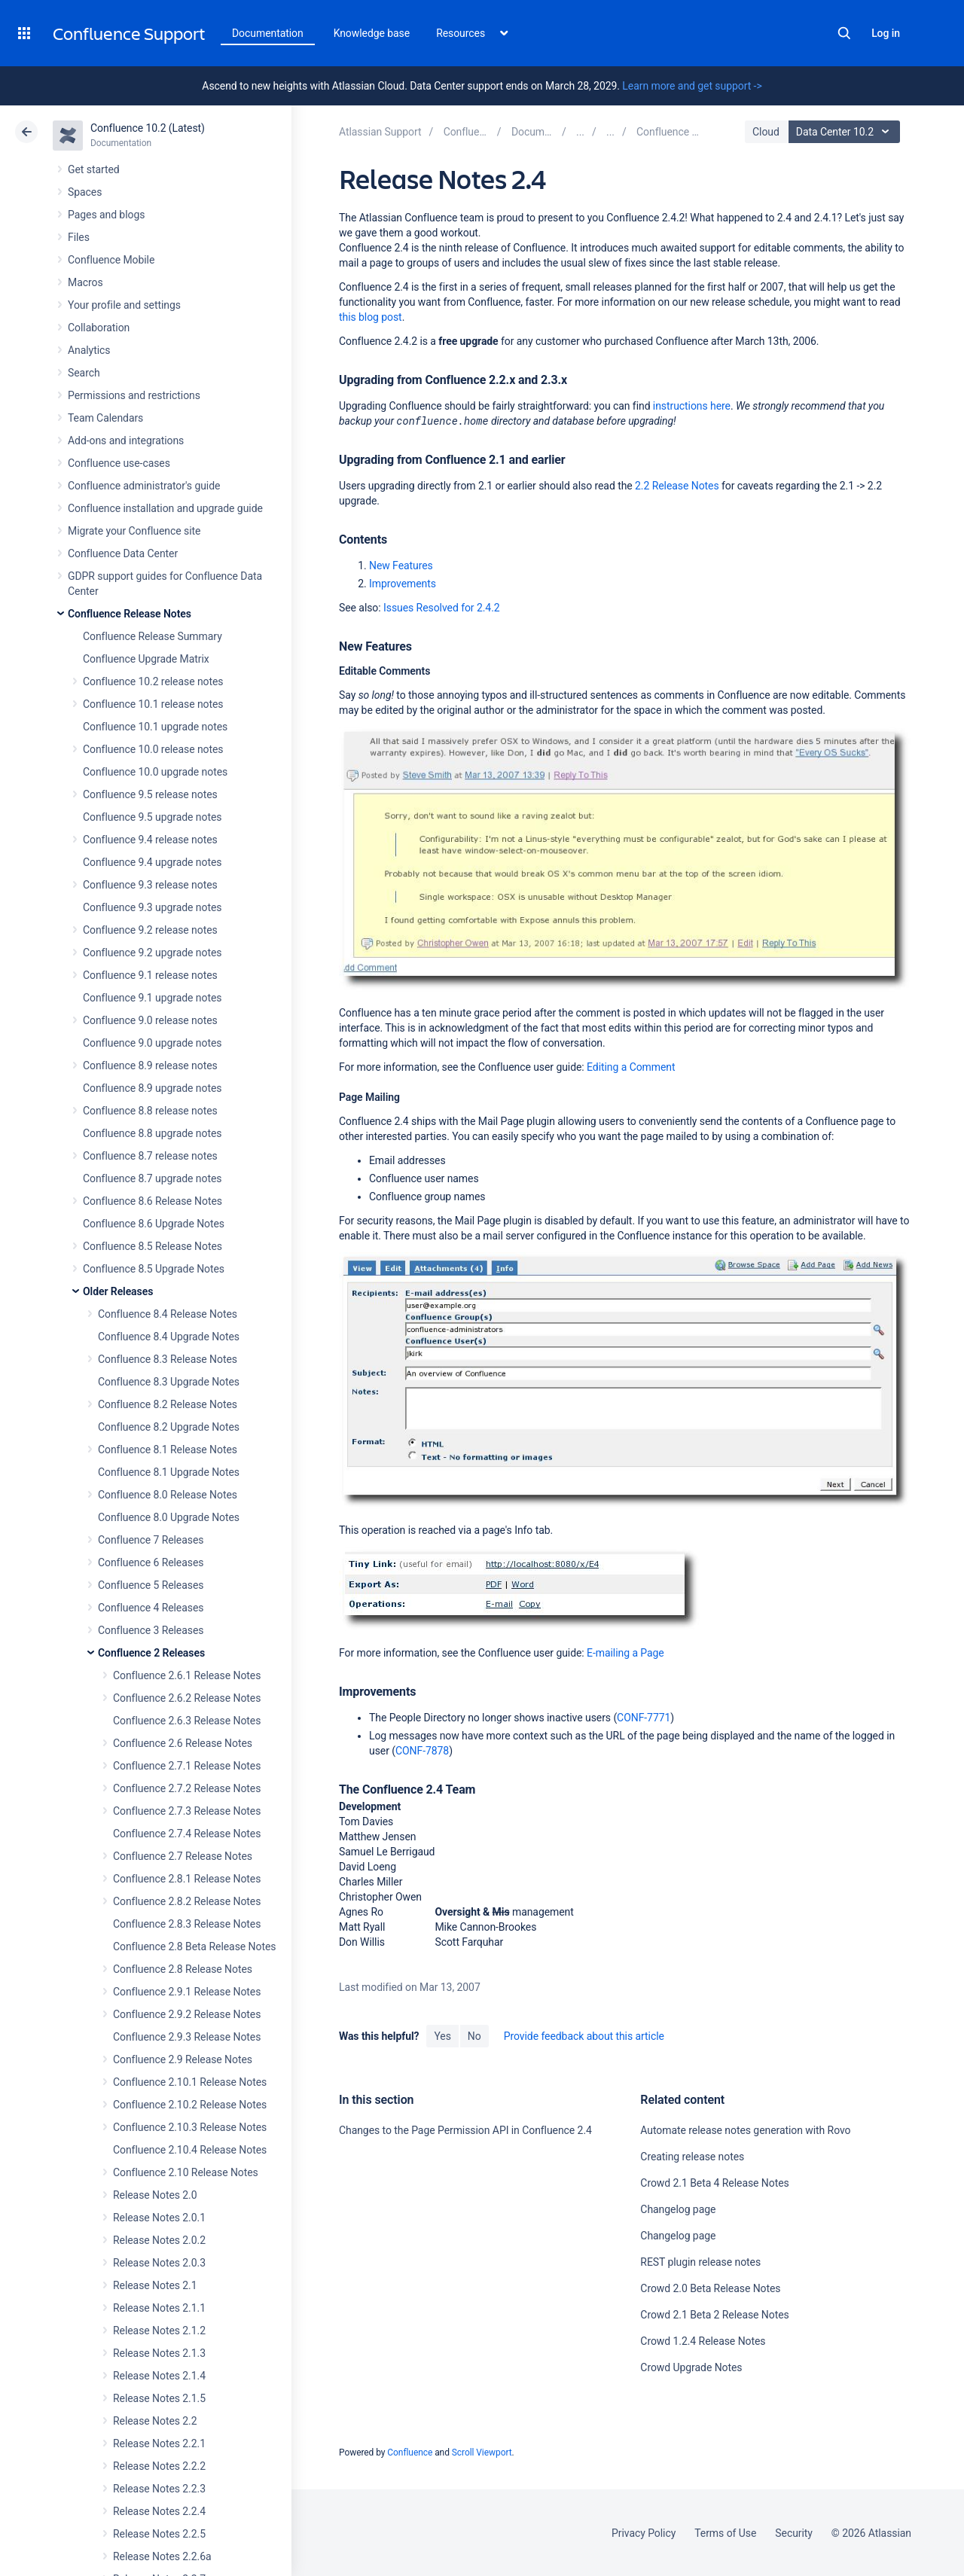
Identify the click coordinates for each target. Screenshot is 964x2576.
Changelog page (677, 2209)
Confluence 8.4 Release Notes (167, 1314)
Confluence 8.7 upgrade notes (152, 1178)
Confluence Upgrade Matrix (146, 659)
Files (79, 237)
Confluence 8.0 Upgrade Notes (168, 1517)
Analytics (89, 350)
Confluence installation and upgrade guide (165, 508)
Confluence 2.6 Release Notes (182, 1743)
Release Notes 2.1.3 (159, 2353)
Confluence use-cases (119, 463)
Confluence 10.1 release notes (153, 704)
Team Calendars (105, 418)
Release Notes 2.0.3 (159, 2263)
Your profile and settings (124, 305)
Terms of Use (725, 2533)
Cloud (765, 132)
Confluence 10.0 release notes (153, 749)
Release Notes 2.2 (155, 2421)
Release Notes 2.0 (155, 2195)
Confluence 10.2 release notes (153, 681)
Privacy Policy (644, 2533)
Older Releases (118, 1291)
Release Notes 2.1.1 (159, 2308)
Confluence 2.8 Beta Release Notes (194, 1946)
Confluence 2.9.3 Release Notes (187, 2037)
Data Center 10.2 (846, 131)
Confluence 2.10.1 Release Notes (190, 2082)
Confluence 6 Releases (150, 1562)
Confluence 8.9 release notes (150, 1065)
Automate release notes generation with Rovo (745, 2130)
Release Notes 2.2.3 (159, 2489)
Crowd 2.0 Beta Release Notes (710, 2288)
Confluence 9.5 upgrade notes (152, 817)
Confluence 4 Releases (150, 1608)
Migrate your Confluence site (134, 531)
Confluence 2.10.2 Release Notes (190, 2105)
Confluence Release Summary (152, 636)
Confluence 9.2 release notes (150, 930)
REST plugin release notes (700, 2262)
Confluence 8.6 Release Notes (152, 1201)
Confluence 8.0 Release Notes (167, 1495)
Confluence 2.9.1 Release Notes (187, 1992)
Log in (885, 33)
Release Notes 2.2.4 (159, 2511)
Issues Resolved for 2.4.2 (441, 608)
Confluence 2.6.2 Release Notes (187, 1698)
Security (794, 2533)
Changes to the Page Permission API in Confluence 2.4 (465, 2130)
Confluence (409, 2452)
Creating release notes (692, 2157)
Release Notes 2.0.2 (159, 2240)
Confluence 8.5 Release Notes (152, 1246)
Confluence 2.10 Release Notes (185, 2172)
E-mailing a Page (625, 1653)
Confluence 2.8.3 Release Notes (187, 1924)
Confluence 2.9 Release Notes (182, 2059)
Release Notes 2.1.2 (159, 2330)
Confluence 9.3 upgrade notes (152, 907)
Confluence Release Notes (129, 614)
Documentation (268, 33)
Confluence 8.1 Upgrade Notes (168, 1472)
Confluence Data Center (123, 553)
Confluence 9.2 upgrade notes (152, 953)
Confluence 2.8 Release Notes (182, 1969)
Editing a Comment (631, 1067)
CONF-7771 (643, 1718)
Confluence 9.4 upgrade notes (152, 862)
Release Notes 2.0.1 (159, 2218)
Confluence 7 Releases (150, 1540)
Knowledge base (372, 33)
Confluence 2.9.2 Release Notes (187, 2014)
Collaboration (99, 328)
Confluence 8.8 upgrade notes (152, 1133)
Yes (442, 2036)
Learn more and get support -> (691, 86)
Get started (94, 169)
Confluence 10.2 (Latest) (147, 128)
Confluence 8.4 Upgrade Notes (168, 1337)
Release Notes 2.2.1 (159, 2443)
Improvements (402, 584)
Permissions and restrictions (134, 395)
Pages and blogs (106, 215)
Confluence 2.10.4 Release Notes (190, 2150)
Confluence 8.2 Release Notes (167, 1404)
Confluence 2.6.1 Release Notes (187, 1675)
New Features (401, 565)
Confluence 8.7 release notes (150, 1156)
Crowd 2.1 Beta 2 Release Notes (714, 2315)
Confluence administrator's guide (144, 486)
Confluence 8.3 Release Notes (167, 1359)
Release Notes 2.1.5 (159, 2398)
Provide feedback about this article (584, 2036)
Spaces (85, 192)
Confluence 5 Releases (150, 1585)
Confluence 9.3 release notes (150, 885)
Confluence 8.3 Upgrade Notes (168, 1382)
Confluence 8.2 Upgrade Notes (168, 1427)
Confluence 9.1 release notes (150, 975)
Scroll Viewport (482, 2452)
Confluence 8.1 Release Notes (167, 1449)
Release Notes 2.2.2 (159, 2466)
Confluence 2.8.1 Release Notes (187, 1879)
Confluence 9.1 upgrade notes (152, 998)
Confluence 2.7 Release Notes (182, 1856)
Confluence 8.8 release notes (150, 1111)
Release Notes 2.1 (155, 2285)
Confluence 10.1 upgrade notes (155, 727)
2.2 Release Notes (677, 486)
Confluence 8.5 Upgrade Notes (153, 1269)
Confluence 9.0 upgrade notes (152, 1043)
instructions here (692, 406)
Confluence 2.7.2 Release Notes (187, 1788)
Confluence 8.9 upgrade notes (152, 1088)
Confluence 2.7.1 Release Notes (187, 1766)
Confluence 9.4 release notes (150, 840)
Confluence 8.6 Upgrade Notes (153, 1224)
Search (844, 33)
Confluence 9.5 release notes (150, 794)
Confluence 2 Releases (151, 1653)
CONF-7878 (422, 1751)
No (474, 2036)
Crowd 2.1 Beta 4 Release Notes (714, 2183)
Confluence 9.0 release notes (150, 1020)
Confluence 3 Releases (150, 1630)
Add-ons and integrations (126, 440)
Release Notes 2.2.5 (159, 2534)
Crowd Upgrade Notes (691, 2367)
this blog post (370, 317)
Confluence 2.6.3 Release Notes (187, 1721)
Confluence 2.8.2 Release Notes (187, 1901)
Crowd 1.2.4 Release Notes (702, 2341)
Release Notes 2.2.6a (162, 2556)
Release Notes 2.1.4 (159, 2376)
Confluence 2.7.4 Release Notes (187, 1834)
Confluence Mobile (111, 260)
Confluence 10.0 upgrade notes (155, 772)
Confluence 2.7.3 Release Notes (187, 1811)
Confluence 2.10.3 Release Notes (190, 2127)
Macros (85, 282)
